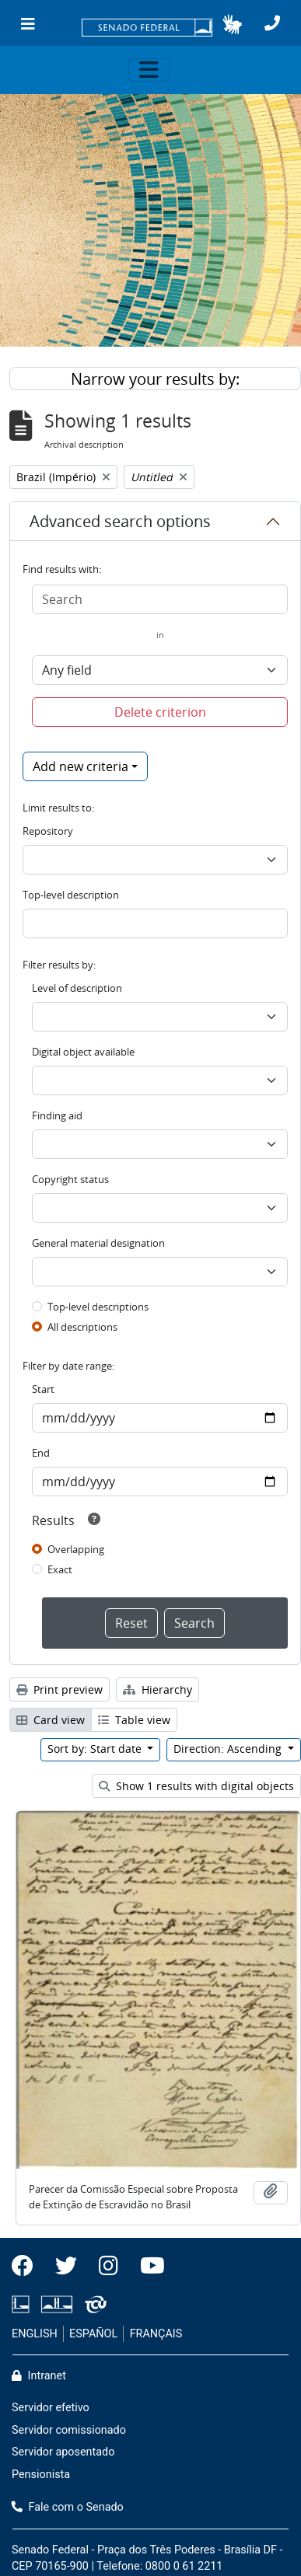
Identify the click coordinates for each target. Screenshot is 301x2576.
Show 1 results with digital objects (196, 1785)
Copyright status (70, 1179)
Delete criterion (160, 712)
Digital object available (83, 1052)
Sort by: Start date (96, 1748)
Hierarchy (157, 1689)
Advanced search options (120, 521)
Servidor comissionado (69, 2430)
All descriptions (82, 1327)
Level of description (77, 988)
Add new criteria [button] (80, 766)
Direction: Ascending (229, 1748)
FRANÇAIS (156, 2333)
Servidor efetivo (50, 2407)
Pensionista (41, 2474)
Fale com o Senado (68, 2507)
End (41, 1453)
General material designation (98, 1243)
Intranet (39, 2375)
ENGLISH (35, 2333)
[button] (232, 24)
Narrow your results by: (155, 378)
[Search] (160, 599)
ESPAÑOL (93, 2333)
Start (43, 1389)
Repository (48, 831)
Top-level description (71, 895)
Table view (134, 1719)
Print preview (59, 1689)
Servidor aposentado (63, 2452)
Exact (59, 1569)
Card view (50, 1719)
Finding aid (57, 1115)
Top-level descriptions (98, 1307)
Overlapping (75, 1549)
